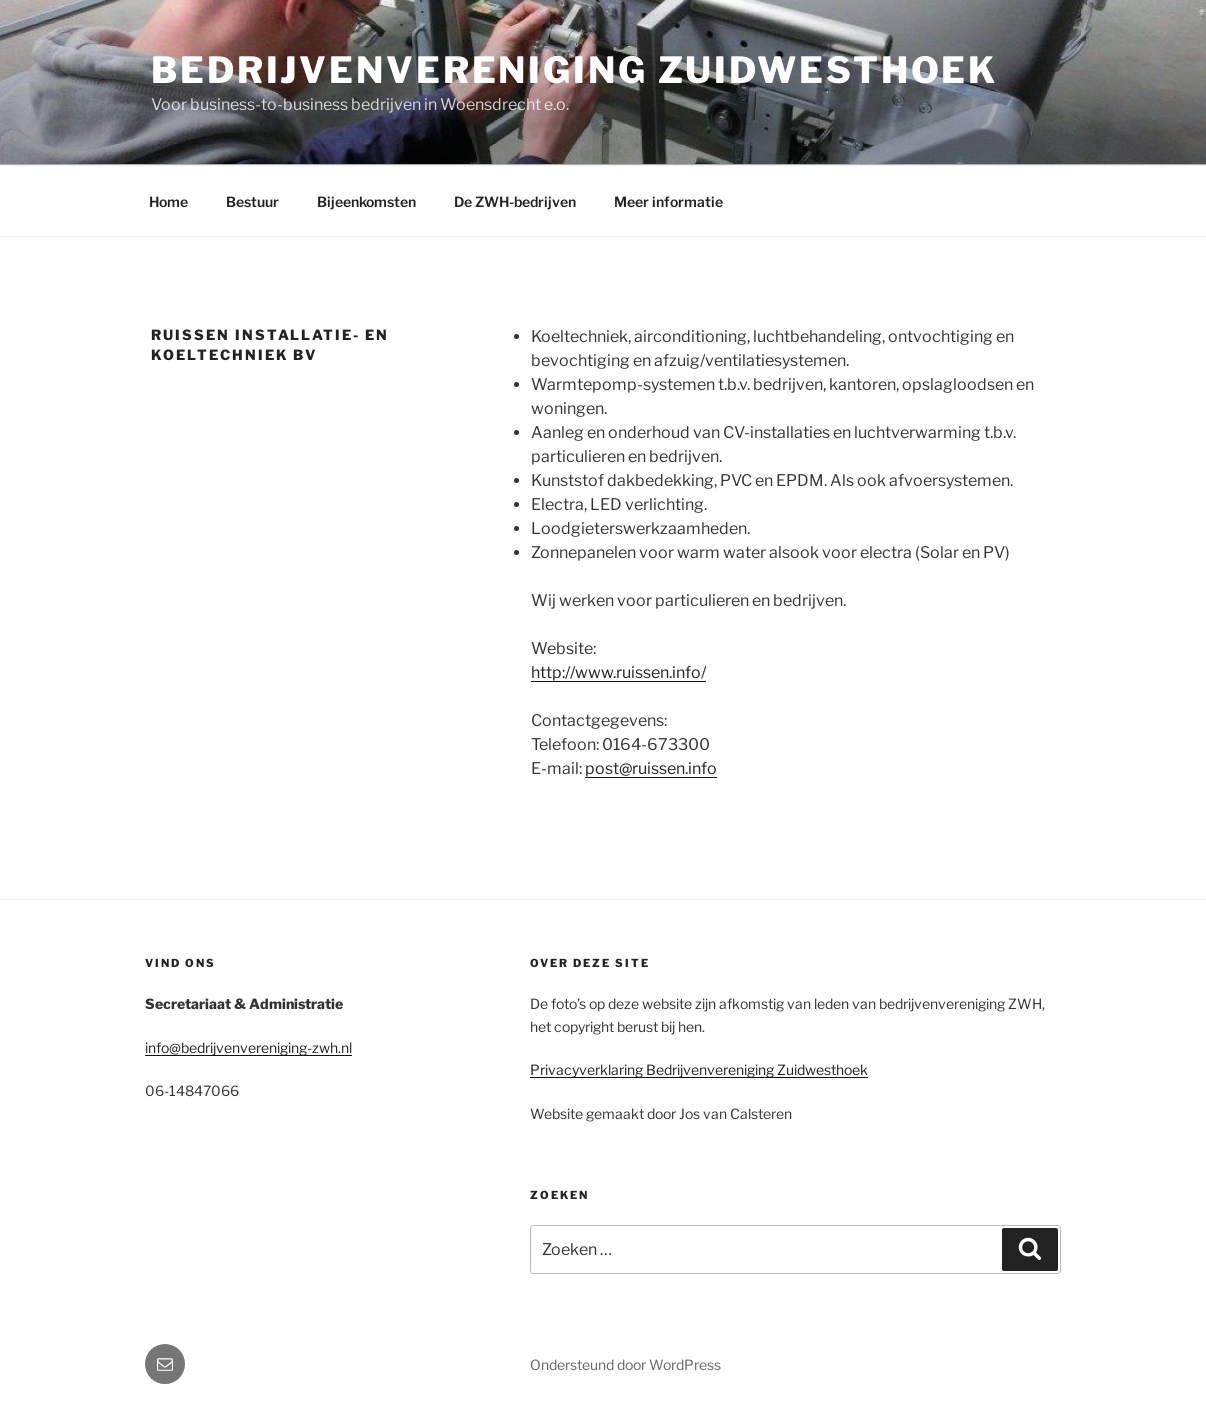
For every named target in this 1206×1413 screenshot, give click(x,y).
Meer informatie (668, 201)
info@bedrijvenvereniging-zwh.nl (248, 1047)
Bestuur (252, 201)
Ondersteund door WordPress (625, 1364)
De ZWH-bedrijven (515, 201)
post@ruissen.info (651, 768)
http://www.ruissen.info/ (618, 672)
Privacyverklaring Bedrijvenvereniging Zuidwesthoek (699, 1069)
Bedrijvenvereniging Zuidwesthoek (574, 70)
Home (168, 201)
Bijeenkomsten (366, 201)
